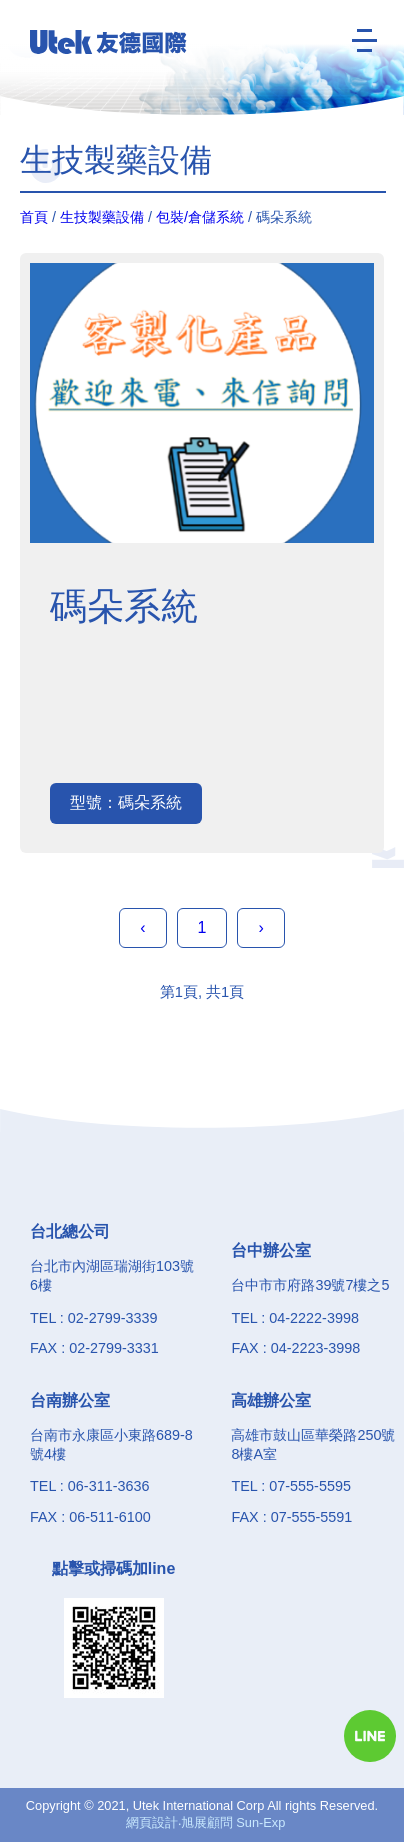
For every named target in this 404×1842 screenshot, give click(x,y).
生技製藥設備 (102, 217)
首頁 (34, 217)
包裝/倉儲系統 (200, 217)
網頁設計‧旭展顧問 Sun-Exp (206, 1822)
